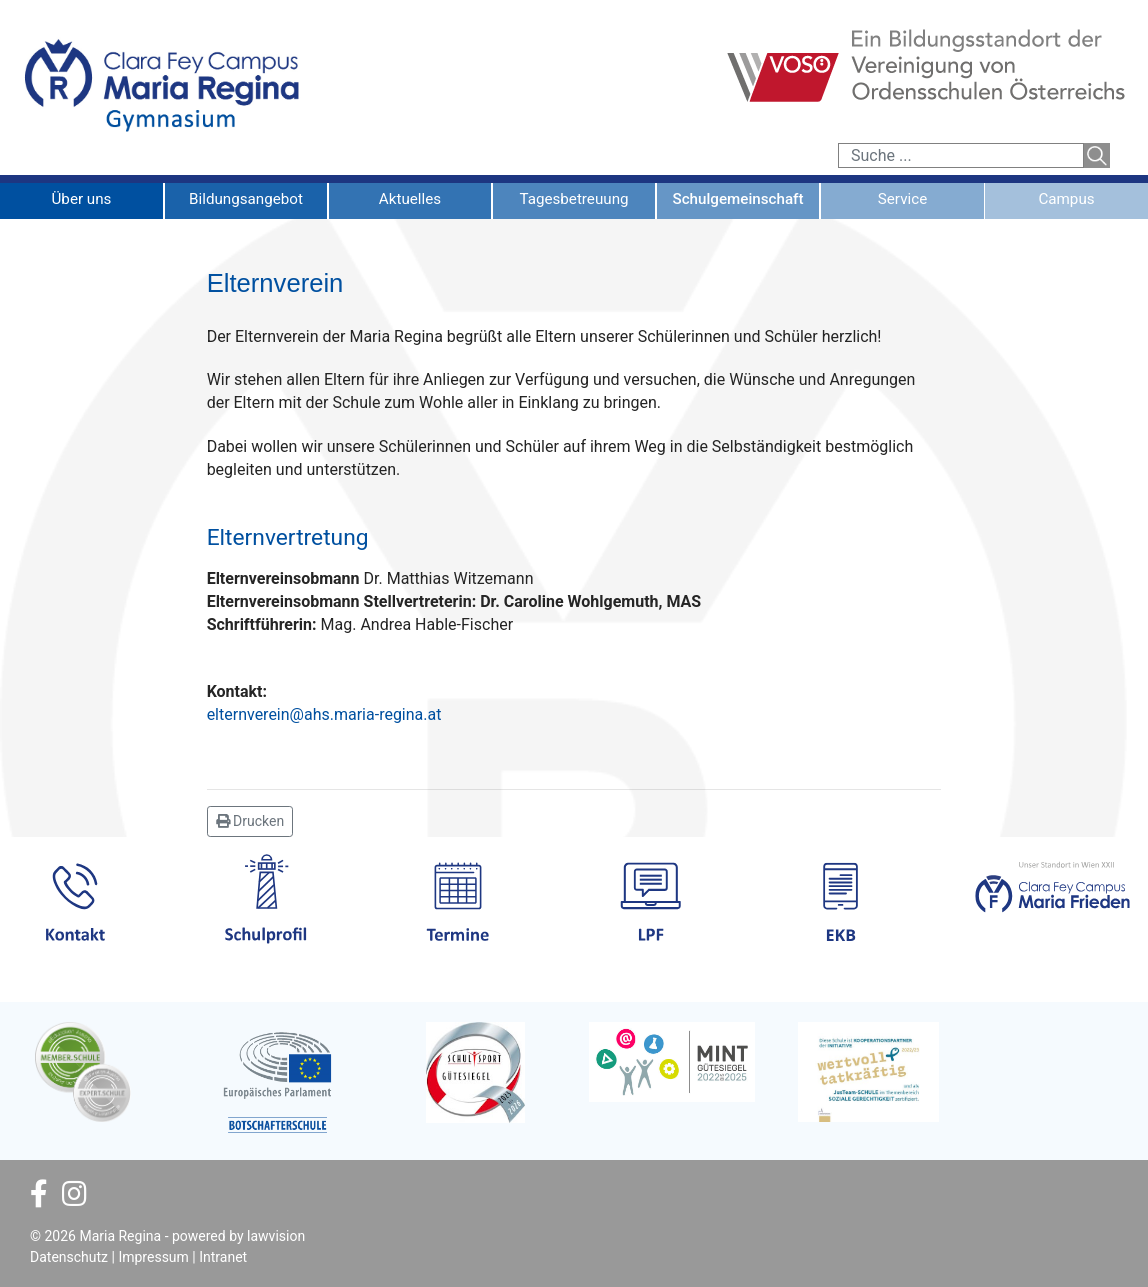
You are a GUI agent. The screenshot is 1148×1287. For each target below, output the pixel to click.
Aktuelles (410, 199)
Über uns (82, 199)
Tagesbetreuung (573, 199)
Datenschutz (69, 1257)
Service (902, 199)
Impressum (153, 1257)
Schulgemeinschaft (737, 199)
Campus (1066, 199)
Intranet (223, 1257)
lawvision (276, 1236)
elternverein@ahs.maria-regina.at (324, 714)
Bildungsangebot (246, 199)
